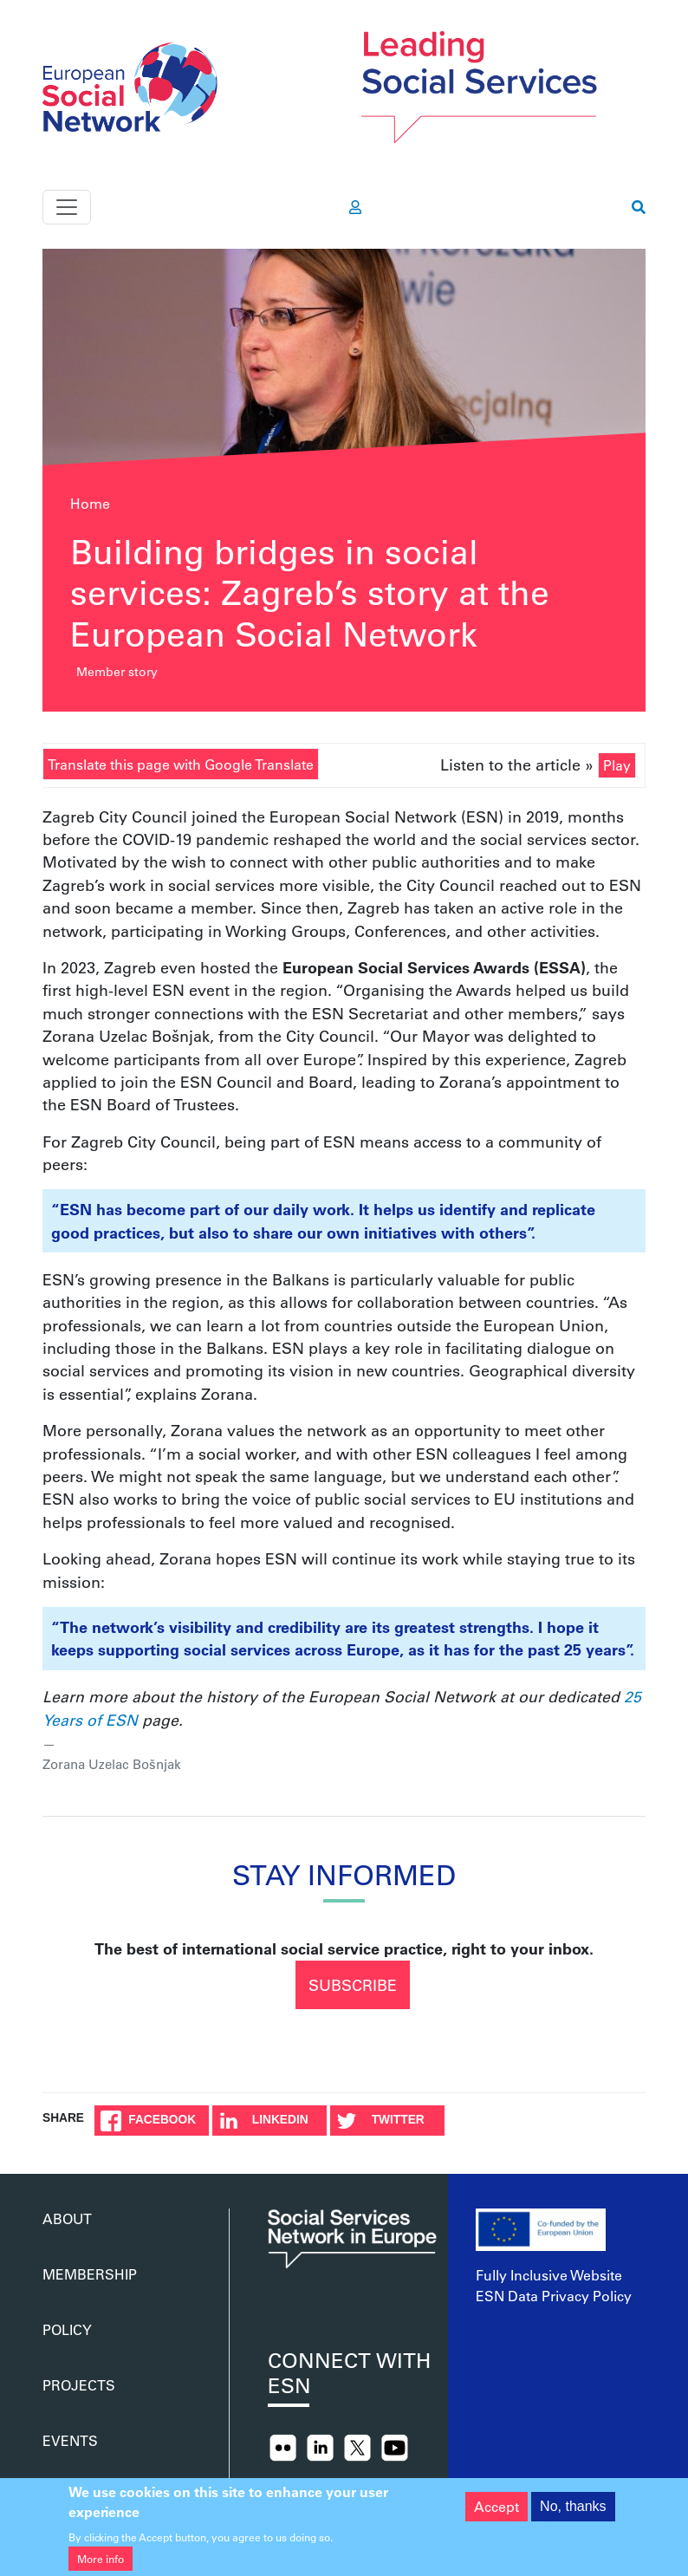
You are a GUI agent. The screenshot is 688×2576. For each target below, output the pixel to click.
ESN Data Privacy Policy (554, 2296)
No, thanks (573, 2515)
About (67, 2218)
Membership (89, 2274)
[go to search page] (639, 207)
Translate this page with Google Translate (181, 764)
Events (70, 2440)
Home (90, 503)
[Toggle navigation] (66, 207)
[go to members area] (355, 207)
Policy (67, 2329)
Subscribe (352, 1984)
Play (617, 765)
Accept (496, 2515)
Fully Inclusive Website (549, 2275)
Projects (78, 2385)
